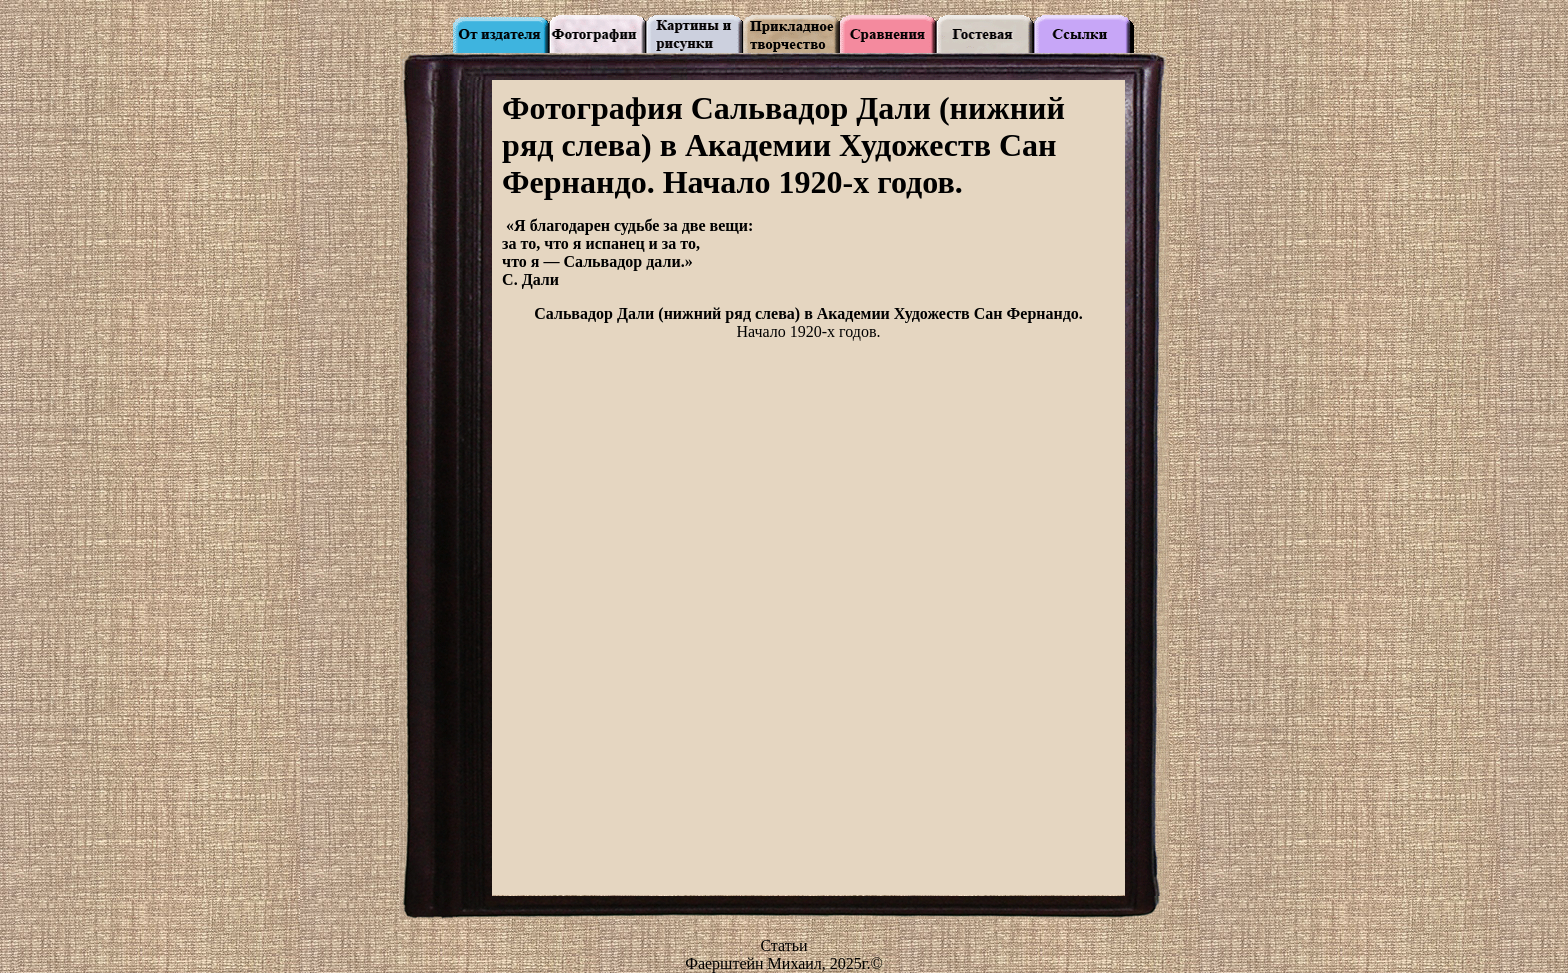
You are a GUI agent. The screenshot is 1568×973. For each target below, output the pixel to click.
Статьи (783, 945)
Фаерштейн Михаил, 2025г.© (784, 963)
